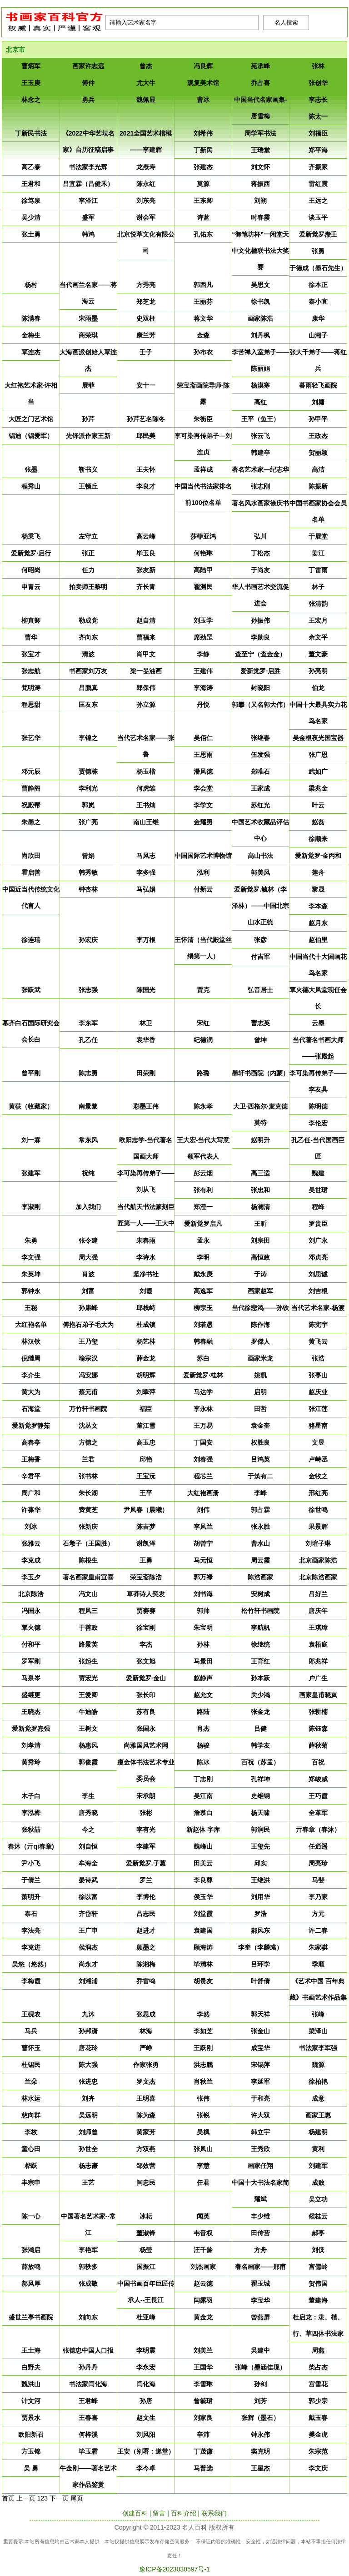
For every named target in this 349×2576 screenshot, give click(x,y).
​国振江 (145, 2266)
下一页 (59, 2498)
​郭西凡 (203, 284)
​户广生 (318, 1678)
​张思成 (145, 2014)
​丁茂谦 (203, 2451)
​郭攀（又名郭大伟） (260, 704)
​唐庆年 (318, 1610)
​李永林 (203, 1408)
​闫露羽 (203, 2300)
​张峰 (318, 2014)
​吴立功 (318, 2199)
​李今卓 (145, 2468)
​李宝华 (260, 2300)
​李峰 (260, 1493)
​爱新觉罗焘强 (31, 1728)
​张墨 (31, 469)
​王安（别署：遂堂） (145, 2451)
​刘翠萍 (145, 1392)
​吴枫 (203, 2132)
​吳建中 (260, 2350)
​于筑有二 (260, 1476)
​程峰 (318, 1206)
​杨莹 (146, 2249)
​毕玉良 (145, 553)
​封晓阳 (260, 687)
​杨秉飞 (30, 536)
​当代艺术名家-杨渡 (317, 1307)
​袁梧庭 (318, 1644)
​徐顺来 (318, 838)
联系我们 (214, 2513)
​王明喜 (145, 2098)
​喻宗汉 (88, 1358)
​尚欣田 (30, 855)
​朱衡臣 (203, 419)
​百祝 (318, 1762)
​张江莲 (318, 1408)
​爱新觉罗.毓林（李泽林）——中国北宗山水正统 (260, 906)
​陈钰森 (318, 1728)
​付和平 (30, 1644)
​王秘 (31, 1307)
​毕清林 (203, 1964)
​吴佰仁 (203, 737)
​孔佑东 (203, 234)
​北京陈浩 (31, 1594)
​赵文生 (145, 2417)
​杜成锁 (145, 1324)
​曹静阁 (30, 788)
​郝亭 (318, 2233)
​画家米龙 (260, 1358)
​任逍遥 (318, 1846)
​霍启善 (30, 872)
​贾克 (203, 989)
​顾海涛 (203, 1947)
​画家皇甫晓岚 (318, 1695)
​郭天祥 (260, 2014)
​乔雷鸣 (145, 1981)
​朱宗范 (318, 2451)
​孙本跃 (260, 1678)
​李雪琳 (203, 2384)
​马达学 (203, 1392)
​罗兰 (146, 1880)
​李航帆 (260, 1627)
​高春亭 (30, 1442)
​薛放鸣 (30, 2266)
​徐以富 (88, 1896)
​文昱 (318, 1442)
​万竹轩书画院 (88, 1408)
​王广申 (88, 1930)
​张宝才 (30, 654)
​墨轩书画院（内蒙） (260, 1073)
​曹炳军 (30, 66)
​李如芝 (203, 2031)
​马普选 (203, 2468)
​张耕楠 (318, 1711)
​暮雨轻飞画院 (318, 385)
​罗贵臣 (318, 1223)
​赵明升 (260, 1140)
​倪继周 (30, 1358)
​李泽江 (88, 200)
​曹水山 (260, 1543)
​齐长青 (145, 586)
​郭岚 (88, 805)
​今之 (88, 1829)
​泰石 (31, 1913)
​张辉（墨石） (260, 2417)
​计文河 (30, 2401)
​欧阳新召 (31, 2434)
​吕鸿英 (260, 1459)
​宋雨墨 (88, 318)
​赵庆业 (318, 1392)
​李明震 (145, 2350)
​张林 (318, 66)
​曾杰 (146, 66)
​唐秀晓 (88, 1812)
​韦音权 (203, 2233)
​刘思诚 (318, 1274)
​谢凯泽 (145, 1543)
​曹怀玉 (30, 2048)
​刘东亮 (145, 200)
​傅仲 (88, 82)
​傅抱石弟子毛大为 (88, 1324)
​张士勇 (30, 234)
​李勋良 (260, 637)
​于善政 (88, 1627)
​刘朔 (260, 200)
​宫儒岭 (318, 2266)
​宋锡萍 (260, 2064)
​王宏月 (318, 620)
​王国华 (203, 2367)
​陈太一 (318, 116)
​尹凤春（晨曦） (146, 1509)
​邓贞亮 (318, 1257)
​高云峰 (145, 536)
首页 (8, 2498)
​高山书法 (260, 855)
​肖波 (88, 1274)
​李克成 (30, 1560)
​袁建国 (203, 1930)
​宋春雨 (145, 1240)
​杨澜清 (260, 1206)
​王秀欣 (260, 2149)
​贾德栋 (88, 771)
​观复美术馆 (203, 82)
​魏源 (318, 2064)
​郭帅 (203, 1610)
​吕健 (260, 1728)
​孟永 (203, 1240)
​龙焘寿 (145, 167)
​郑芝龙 (145, 301)
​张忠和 (260, 1190)
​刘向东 (88, 2317)
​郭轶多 (88, 2266)
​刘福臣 (318, 133)
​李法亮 (30, 1930)
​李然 (203, 2014)
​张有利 (203, 1190)
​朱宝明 (203, 1627)
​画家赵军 (260, 1291)
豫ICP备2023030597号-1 (174, 2569)
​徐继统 (260, 1644)
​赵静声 (203, 1678)
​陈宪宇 (318, 1324)
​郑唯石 (260, 771)
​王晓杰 (30, 1711)
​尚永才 (88, 1964)
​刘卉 (88, 2098)
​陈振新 (318, 486)
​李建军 (145, 1846)
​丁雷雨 (318, 570)
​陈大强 (88, 2064)
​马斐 (318, 1880)
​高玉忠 (145, 1442)
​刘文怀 (260, 167)
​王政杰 (318, 435)
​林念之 (30, 99)
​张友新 (145, 570)
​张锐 (203, 2115)
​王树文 (88, 1728)
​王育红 (260, 1661)
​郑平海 (318, 150)
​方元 (318, 1913)
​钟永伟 (260, 2434)
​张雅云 (30, 1543)
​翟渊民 (203, 586)
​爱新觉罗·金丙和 (318, 855)
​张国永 (145, 1728)
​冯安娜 (88, 1375)
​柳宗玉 (203, 1307)
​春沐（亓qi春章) (31, 1846)
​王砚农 (30, 2014)
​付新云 (203, 889)
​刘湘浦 (88, 1981)
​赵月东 (318, 923)
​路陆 (203, 1711)
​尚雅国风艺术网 (146, 1745)
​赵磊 (318, 822)
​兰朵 (31, 2081)
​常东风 (88, 1140)
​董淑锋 (145, 2233)
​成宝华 (260, 2048)
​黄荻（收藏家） (31, 1106)
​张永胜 (260, 1526)
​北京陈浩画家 (318, 1577)
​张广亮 (88, 822)
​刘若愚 (203, 1324)
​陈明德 (318, 1106)
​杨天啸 (260, 1812)
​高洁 (318, 469)
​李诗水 (145, 1257)
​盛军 (88, 217)
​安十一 (145, 385)
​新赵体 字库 (203, 1829)
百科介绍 (183, 2513)
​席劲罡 (203, 637)
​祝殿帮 (30, 805)
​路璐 (203, 1073)
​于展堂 (318, 536)
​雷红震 (318, 183)
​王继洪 (260, 1880)
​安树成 (260, 1594)
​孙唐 (146, 2401)
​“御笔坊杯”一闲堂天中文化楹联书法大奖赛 (260, 251)
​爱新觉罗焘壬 (318, 234)
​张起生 (88, 1661)
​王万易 (203, 1425)
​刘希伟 (203, 133)
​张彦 (260, 939)
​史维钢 (260, 1796)
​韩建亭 (260, 452)
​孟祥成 (203, 469)
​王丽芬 (203, 301)
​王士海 (30, 2350)
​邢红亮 (318, 1493)
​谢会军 (145, 217)
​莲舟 (318, 872)
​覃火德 (30, 1627)
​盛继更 (30, 1695)
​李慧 (203, 2165)
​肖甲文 (145, 654)
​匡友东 (88, 704)
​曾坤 (260, 1040)
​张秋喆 (30, 1829)
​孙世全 (88, 2149)
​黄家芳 (145, 2132)
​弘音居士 (260, 989)
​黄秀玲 (30, 1762)
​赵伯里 (318, 939)
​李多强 (145, 872)
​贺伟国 (318, 2283)
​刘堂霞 (203, 1913)
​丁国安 (203, 1442)
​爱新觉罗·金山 (146, 1678)
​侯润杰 (88, 1947)
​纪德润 (203, 1040)
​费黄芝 (88, 1509)
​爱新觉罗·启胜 (260, 671)
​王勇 (146, 1560)
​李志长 (318, 99)
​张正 (88, 553)
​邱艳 (146, 1459)
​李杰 (146, 1644)
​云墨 (318, 1023)
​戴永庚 (203, 1274)
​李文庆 (318, 2468)
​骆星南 (318, 1425)
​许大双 (260, 2115)
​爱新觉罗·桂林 (203, 1375)
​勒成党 (88, 620)
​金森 (203, 335)
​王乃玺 (88, 1341)
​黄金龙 (203, 2317)
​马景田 (203, 1661)
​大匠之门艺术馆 (31, 419)
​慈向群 (30, 2115)
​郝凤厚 (30, 2283)
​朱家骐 (318, 1947)
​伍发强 (260, 754)
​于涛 (260, 1274)
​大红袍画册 (203, 1493)
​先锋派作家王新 (88, 435)
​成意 (318, 2098)
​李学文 (203, 805)
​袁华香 (145, 1040)
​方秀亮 (145, 284)
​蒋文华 (203, 318)
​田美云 (203, 1863)
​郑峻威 (318, 1779)
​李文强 (30, 1257)
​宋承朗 (145, 1796)
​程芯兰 (203, 1476)
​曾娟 (88, 855)
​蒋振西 (260, 183)
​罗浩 (260, 1913)
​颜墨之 (145, 1947)
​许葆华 (30, 1509)
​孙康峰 (88, 1307)
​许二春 (318, 1930)
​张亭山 (318, 1375)
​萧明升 (30, 1896)
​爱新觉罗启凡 (203, 1223)
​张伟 (203, 2098)
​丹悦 (203, 704)
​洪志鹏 (203, 2064)
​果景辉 (318, 1526)
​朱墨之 (30, 822)
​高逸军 (203, 1291)
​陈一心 (30, 2216)
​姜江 (318, 553)
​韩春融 (203, 1341)
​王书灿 (145, 805)
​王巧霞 (318, 1796)
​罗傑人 (260, 1341)
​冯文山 (88, 1594)
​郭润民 (260, 1829)
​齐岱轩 (88, 1913)
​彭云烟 (203, 1173)
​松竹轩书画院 (260, 1610)
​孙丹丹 (88, 2367)
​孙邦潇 (88, 2031)
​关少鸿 (260, 1695)
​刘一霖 (30, 1140)
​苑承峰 (260, 66)
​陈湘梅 (145, 1964)
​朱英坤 (30, 1274)
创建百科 (135, 2513)
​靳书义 (88, 469)
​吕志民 (145, 1913)
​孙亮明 (318, 671)
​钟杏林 (88, 889)
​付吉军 (260, 956)
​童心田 (30, 2149)
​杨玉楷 (145, 771)
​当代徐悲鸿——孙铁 (260, 1307)
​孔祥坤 (260, 1779)
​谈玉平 (318, 217)
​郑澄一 (203, 1206)
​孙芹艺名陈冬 (146, 419)
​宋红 (203, 1023)
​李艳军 (88, 2249)
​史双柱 (145, 318)
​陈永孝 (203, 1106)
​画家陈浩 (260, 318)
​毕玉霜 (88, 2451)
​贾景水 (30, 2417)
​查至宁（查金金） (260, 654)
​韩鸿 (88, 234)
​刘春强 (203, 1459)
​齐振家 (318, 167)
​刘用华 (260, 1896)
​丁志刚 (203, 1779)
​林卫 (146, 1023)
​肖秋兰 (203, 2081)
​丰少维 (260, 2216)
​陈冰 (203, 1762)
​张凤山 (203, 2149)
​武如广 (318, 771)
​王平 (146, 1493)
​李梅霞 (30, 1981)
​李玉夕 (30, 1577)
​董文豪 (318, 654)
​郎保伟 (145, 687)
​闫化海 (145, 2384)
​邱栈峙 (145, 1307)
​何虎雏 (145, 788)
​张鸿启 (30, 2249)
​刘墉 (318, 402)
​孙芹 (88, 419)
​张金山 (260, 2031)
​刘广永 (318, 1240)
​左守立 (88, 536)
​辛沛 (203, 2434)
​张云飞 (260, 435)
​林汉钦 (30, 1341)
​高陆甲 (203, 570)
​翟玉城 (260, 2283)
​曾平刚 (30, 1073)
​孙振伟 (260, 620)
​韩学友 (260, 1745)
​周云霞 (260, 1560)
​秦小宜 (318, 301)
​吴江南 (203, 1796)
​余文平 (318, 637)
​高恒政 (260, 1257)
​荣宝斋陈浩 (146, 1577)
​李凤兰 (203, 1526)
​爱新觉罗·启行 (31, 553)
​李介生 (30, 1375)
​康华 (318, 318)
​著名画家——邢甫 (260, 2266)
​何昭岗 (30, 570)
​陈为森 (145, 2115)
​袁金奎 (260, 1425)
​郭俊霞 (88, 1762)
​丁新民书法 (31, 133)
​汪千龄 (203, 2249)
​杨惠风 (88, 1745)
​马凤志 (145, 855)
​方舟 (260, 2249)
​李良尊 (203, 1880)
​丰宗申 (30, 2182)
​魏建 (318, 1173)
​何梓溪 (88, 2434)
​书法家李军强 (318, 2048)
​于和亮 (260, 2098)
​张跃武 (30, 989)
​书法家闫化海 (88, 2384)
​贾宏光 (88, 1678)
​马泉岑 (30, 1678)
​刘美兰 (203, 2350)
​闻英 (203, 2216)
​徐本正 (318, 284)
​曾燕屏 (260, 2317)
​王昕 (260, 1223)
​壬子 (146, 352)
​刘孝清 (30, 1745)
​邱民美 (145, 435)
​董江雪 (145, 1425)
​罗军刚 (30, 1661)
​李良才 (145, 486)
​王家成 (260, 788)
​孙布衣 (203, 352)
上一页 (25, 2498)
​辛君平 (30, 1476)
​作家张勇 (146, 2064)
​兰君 (88, 1459)
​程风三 (88, 1610)
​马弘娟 (145, 889)
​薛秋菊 (318, 1745)
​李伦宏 (318, 1123)
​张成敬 (88, 2283)
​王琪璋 (318, 1627)
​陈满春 (30, 318)
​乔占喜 (260, 82)
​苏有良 (145, 1711)
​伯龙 (318, 687)
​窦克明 (260, 2451)
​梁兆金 (318, 788)
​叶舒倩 (260, 1981)
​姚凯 (260, 1375)
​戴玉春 (318, 2417)
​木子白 (30, 1796)
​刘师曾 (88, 2132)
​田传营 (260, 2233)
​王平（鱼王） (260, 419)
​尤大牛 (145, 82)
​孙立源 (145, 704)
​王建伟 (203, 671)
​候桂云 (318, 2216)
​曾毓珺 (203, 2401)
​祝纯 (88, 1173)
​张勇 (318, 251)
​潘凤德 (203, 771)
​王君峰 (88, 2401)
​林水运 (30, 2098)
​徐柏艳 (318, 2081)
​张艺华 (30, 737)
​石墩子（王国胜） (88, 1543)
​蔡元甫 (88, 1392)
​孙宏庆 (88, 939)
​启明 (260, 1392)
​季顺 (318, 1964)
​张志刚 (260, 486)
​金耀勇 (203, 822)
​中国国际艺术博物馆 (203, 855)
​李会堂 (203, 788)
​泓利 (203, 872)
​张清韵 (318, 603)
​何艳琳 (203, 553)
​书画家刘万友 (88, 671)
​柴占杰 (318, 2367)
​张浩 (318, 1358)
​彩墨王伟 (146, 1106)
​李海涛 (203, 687)
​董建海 (318, 2300)
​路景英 (88, 1644)
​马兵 (31, 2031)
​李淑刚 (30, 1206)
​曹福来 (145, 637)
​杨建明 (318, 2132)
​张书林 (88, 1476)
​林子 (318, 586)
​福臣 (146, 1408)
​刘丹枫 (260, 335)
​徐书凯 (260, 301)
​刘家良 (203, 2417)
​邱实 (260, 1863)
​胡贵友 (203, 1981)
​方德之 (88, 1442)
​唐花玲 (88, 2048)
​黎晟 (318, 889)
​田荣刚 (145, 1073)
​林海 (146, 2031)
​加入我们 (88, 1206)
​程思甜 (30, 704)
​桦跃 (31, 2165)
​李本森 (318, 906)
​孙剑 (260, 2384)
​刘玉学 (203, 620)
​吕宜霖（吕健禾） (88, 183)
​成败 (318, 2182)
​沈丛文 (88, 1425)
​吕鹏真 (88, 687)
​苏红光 (260, 805)
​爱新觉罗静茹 (31, 1425)
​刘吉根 (318, 1291)
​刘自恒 (88, 1846)
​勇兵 (88, 99)
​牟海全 (88, 1863)
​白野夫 (30, 2367)
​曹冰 (203, 99)
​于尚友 (260, 570)
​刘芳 (260, 2401)
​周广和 (30, 1493)
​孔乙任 (88, 1040)
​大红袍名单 (31, 1324)
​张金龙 (260, 1711)
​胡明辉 (145, 1375)
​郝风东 (260, 1930)
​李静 (203, 654)
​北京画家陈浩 (318, 1560)
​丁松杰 (260, 553)
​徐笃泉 (30, 200)
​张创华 (318, 82)
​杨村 (31, 284)
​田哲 (260, 1408)
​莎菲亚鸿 (203, 536)
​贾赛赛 (145, 1610)
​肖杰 (203, 1728)
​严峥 (146, 2048)
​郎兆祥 (318, 1661)
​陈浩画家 (260, 1577)
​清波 (88, 654)
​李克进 (30, 1947)
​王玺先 (260, 1846)
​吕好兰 (318, 1594)
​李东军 (88, 1023)
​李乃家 (318, 1896)
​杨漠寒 (260, 385)
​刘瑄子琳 (318, 1543)
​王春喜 (88, 2417)
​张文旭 (145, 1661)
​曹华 (31, 637)
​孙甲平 (318, 419)
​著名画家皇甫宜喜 (88, 1577)
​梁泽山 (318, 2031)
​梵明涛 (30, 687)
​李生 (88, 1796)
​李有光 (145, 1829)
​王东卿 (203, 200)
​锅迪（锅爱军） (31, 435)
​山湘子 (318, 335)
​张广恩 (318, 754)
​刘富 (88, 1291)
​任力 (88, 570)
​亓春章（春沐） (318, 1829)
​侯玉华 (203, 1896)
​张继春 (260, 737)
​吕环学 (260, 1964)
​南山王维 (146, 822)
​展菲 (88, 385)
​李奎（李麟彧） (260, 1947)
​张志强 (88, 989)
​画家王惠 (318, 2115)
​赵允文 (203, 1695)
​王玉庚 (30, 82)
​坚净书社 (146, 1274)
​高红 (260, 402)
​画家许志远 (88, 66)
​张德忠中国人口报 (88, 2350)
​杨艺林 (145, 1341)
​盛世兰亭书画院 (31, 2317)
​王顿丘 (88, 486)
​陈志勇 (88, 1073)
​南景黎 (88, 1106)
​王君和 (30, 183)
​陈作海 (260, 1324)
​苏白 (203, 1358)
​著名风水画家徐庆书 (260, 503)
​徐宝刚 (145, 1627)
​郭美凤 (260, 872)
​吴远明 (88, 2115)
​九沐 (88, 2014)
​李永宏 (145, 2367)
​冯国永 (30, 1610)
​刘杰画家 (203, 2266)
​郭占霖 (260, 1509)
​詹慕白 (203, 1812)
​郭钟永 (30, 1291)
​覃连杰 (30, 352)
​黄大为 (30, 1392)
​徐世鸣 (318, 1509)
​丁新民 (203, 150)
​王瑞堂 (260, 150)
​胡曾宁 (203, 1543)
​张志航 (30, 671)
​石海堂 (30, 1408)
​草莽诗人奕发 (146, 1594)
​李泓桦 (30, 1812)
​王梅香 (30, 1459)
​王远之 (318, 200)
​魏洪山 (30, 2384)
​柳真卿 (30, 620)
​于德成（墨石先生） (318, 268)
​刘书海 (203, 1594)
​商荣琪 (88, 335)
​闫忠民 (145, 2182)
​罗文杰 (145, 2081)
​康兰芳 (145, 335)
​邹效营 (145, 2165)
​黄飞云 (318, 1341)
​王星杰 (260, 2468)
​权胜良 (260, 1442)
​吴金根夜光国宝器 (318, 737)
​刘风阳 (145, 2434)
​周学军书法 (260, 133)
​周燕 (318, 2350)
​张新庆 (88, 1526)
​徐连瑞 (30, 939)
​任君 (203, 2182)
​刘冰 (31, 1526)
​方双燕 (145, 2149)
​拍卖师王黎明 (88, 586)
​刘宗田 (260, 1240)
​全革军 (318, 1812)
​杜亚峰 (145, 2317)
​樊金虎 (318, 2434)
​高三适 (260, 1173)
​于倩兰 (30, 1880)
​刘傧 (318, 2249)
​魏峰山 (203, 1846)
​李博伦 (145, 1896)
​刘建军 (318, 2165)
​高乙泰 (30, 167)
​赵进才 (145, 1930)
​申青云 (30, 586)
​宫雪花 (318, 2384)
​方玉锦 (30, 2451)
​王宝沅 (145, 1476)
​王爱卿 (88, 1695)
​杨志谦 (88, 2165)
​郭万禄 (203, 1577)
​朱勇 (31, 1240)
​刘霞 (146, 1291)
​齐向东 (88, 637)
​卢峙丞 (318, 1459)
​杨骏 (203, 1745)
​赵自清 (145, 620)
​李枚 (31, 2132)
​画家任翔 (260, 2165)
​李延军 (260, 2081)
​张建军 (30, 1173)
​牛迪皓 (88, 1711)
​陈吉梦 (145, 1526)
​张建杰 (203, 167)
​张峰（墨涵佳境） (260, 2367)
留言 (159, 2513)
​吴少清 (30, 217)
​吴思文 (260, 284)
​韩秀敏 (88, 872)
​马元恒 (203, 1560)
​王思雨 (203, 754)
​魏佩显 (145, 99)
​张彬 (146, 1812)
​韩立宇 (260, 2132)
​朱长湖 (88, 1493)
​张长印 (145, 1695)
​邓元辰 (30, 771)
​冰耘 (146, 2216)
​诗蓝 (203, 217)
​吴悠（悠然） (31, 1964)
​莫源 (203, 183)
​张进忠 (88, 2081)
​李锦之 (88, 737)
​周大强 (88, 1257)
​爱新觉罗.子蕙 (146, 1863)
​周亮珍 (318, 1863)
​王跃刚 (203, 2048)
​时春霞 (260, 217)
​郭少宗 (318, 2401)
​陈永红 (145, 183)
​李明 (203, 1257)
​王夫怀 (145, 469)
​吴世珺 (318, 1190)
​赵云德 (203, 2283)
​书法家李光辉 (88, 167)
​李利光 (88, 788)
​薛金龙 (145, 1358)
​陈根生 (88, 1560)
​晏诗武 (88, 1880)
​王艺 (88, 2182)
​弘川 (260, 536)
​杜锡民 (30, 2064)
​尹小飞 (30, 1863)
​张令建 (88, 1240)
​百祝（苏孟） (260, 1762)
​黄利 (318, 2149)
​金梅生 (30, 335)
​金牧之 (318, 1476)
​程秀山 (30, 486)
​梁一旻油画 (146, 671)
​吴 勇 (31, 2468)
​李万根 (145, 939)
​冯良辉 (203, 66)
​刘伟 (203, 1509)
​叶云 (318, 805)
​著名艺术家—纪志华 (260, 469)
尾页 (76, 2498)
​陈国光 (145, 989)
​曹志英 (260, 1023)
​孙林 (203, 1644)
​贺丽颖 (318, 452)
